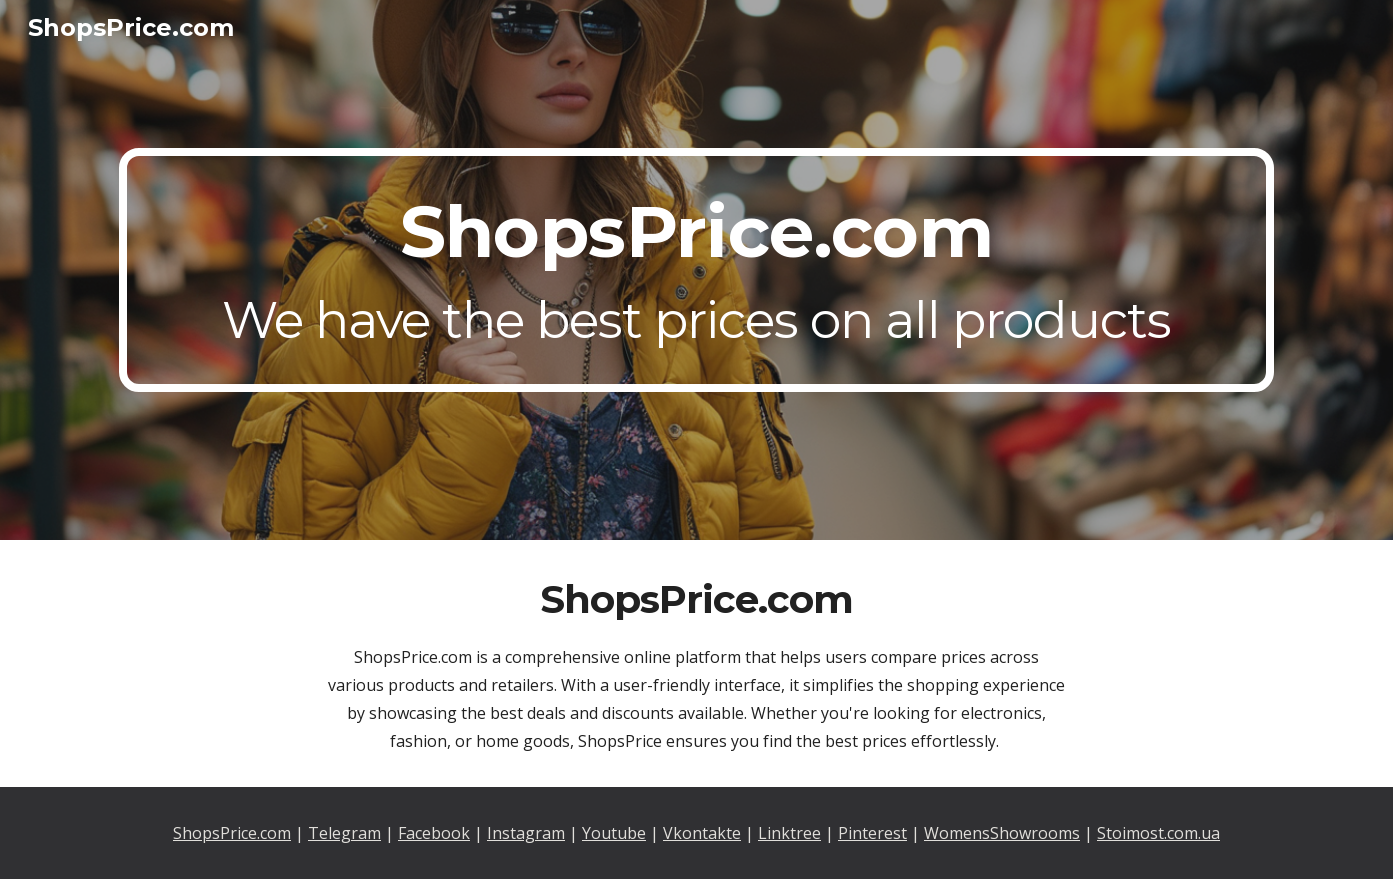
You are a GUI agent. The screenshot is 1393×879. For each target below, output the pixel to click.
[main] (696, 270)
